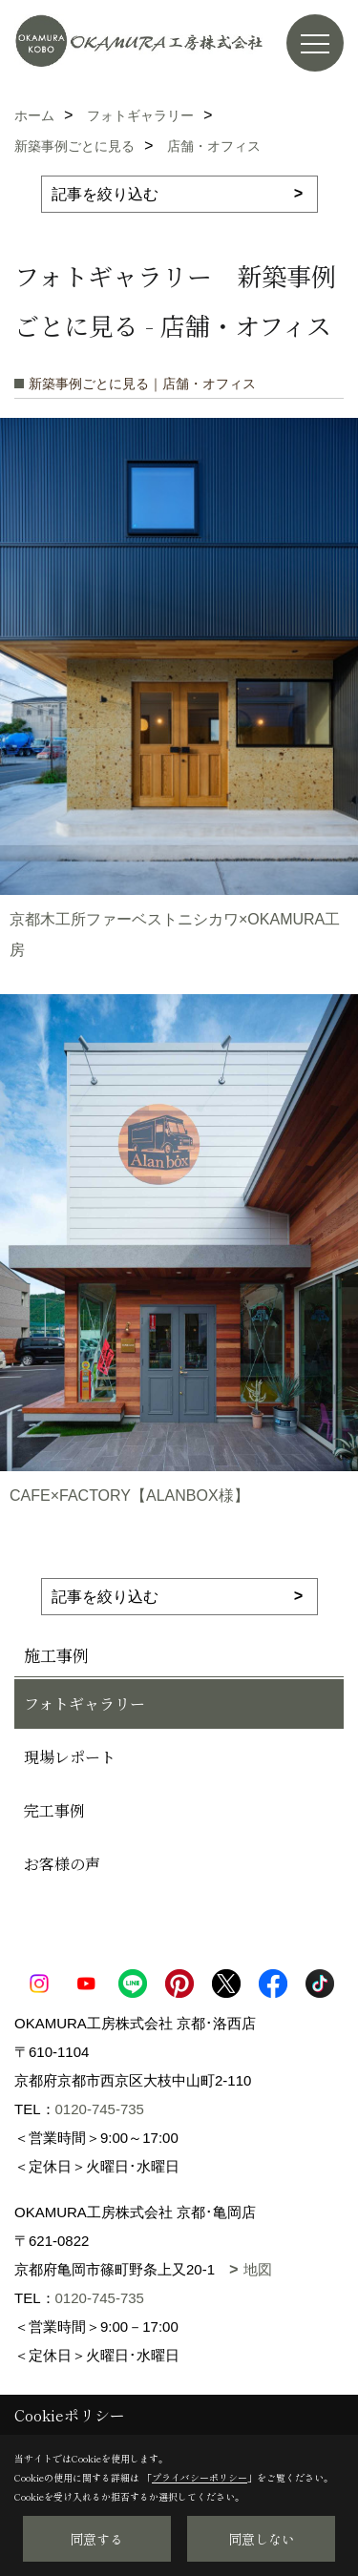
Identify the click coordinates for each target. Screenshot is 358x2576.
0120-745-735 (99, 2109)
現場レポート (70, 1757)
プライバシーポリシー (199, 2477)
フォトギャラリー (84, 1703)
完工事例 (54, 1810)
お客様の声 (62, 1864)
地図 (257, 2269)
